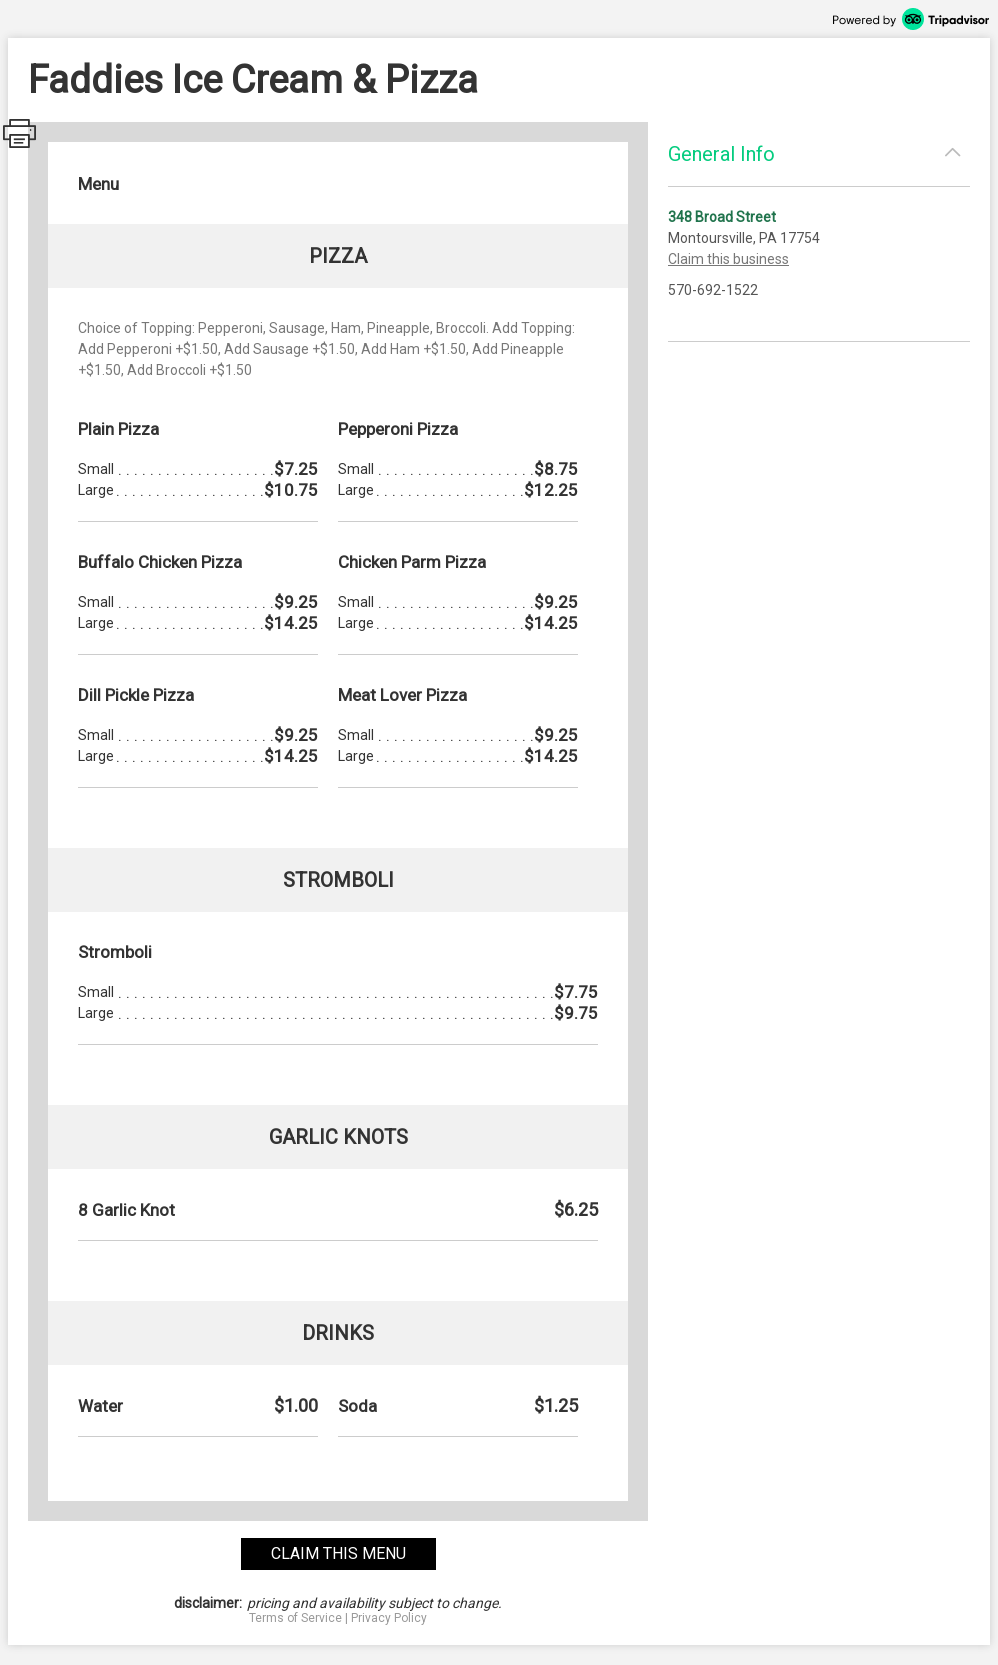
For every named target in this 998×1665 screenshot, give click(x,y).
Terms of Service (295, 1618)
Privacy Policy (389, 1618)
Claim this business (728, 259)
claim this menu (338, 1553)
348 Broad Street (722, 217)
